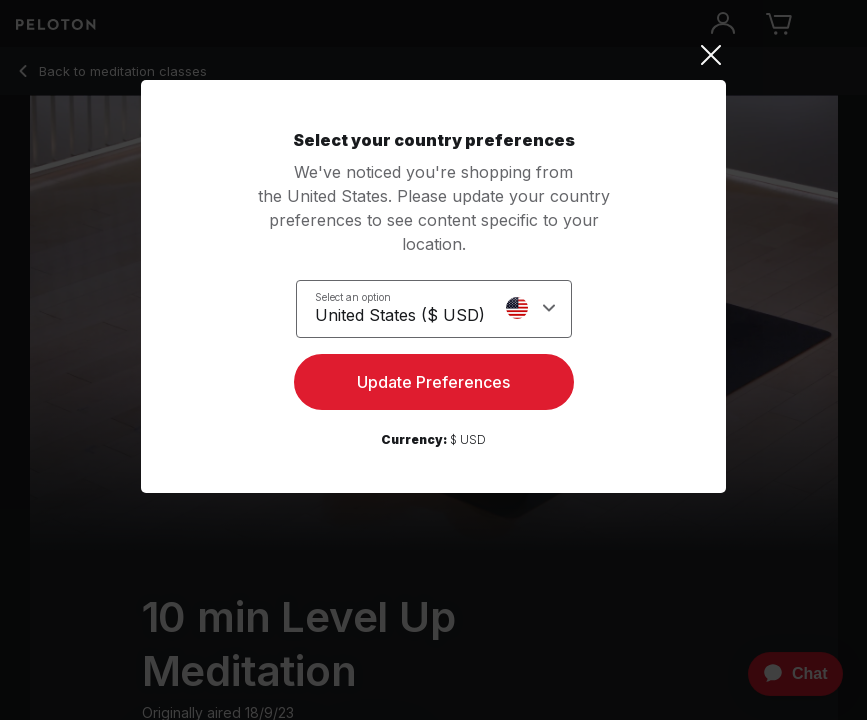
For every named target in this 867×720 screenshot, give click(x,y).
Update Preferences (433, 382)
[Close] (433, 55)
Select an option (353, 297)
